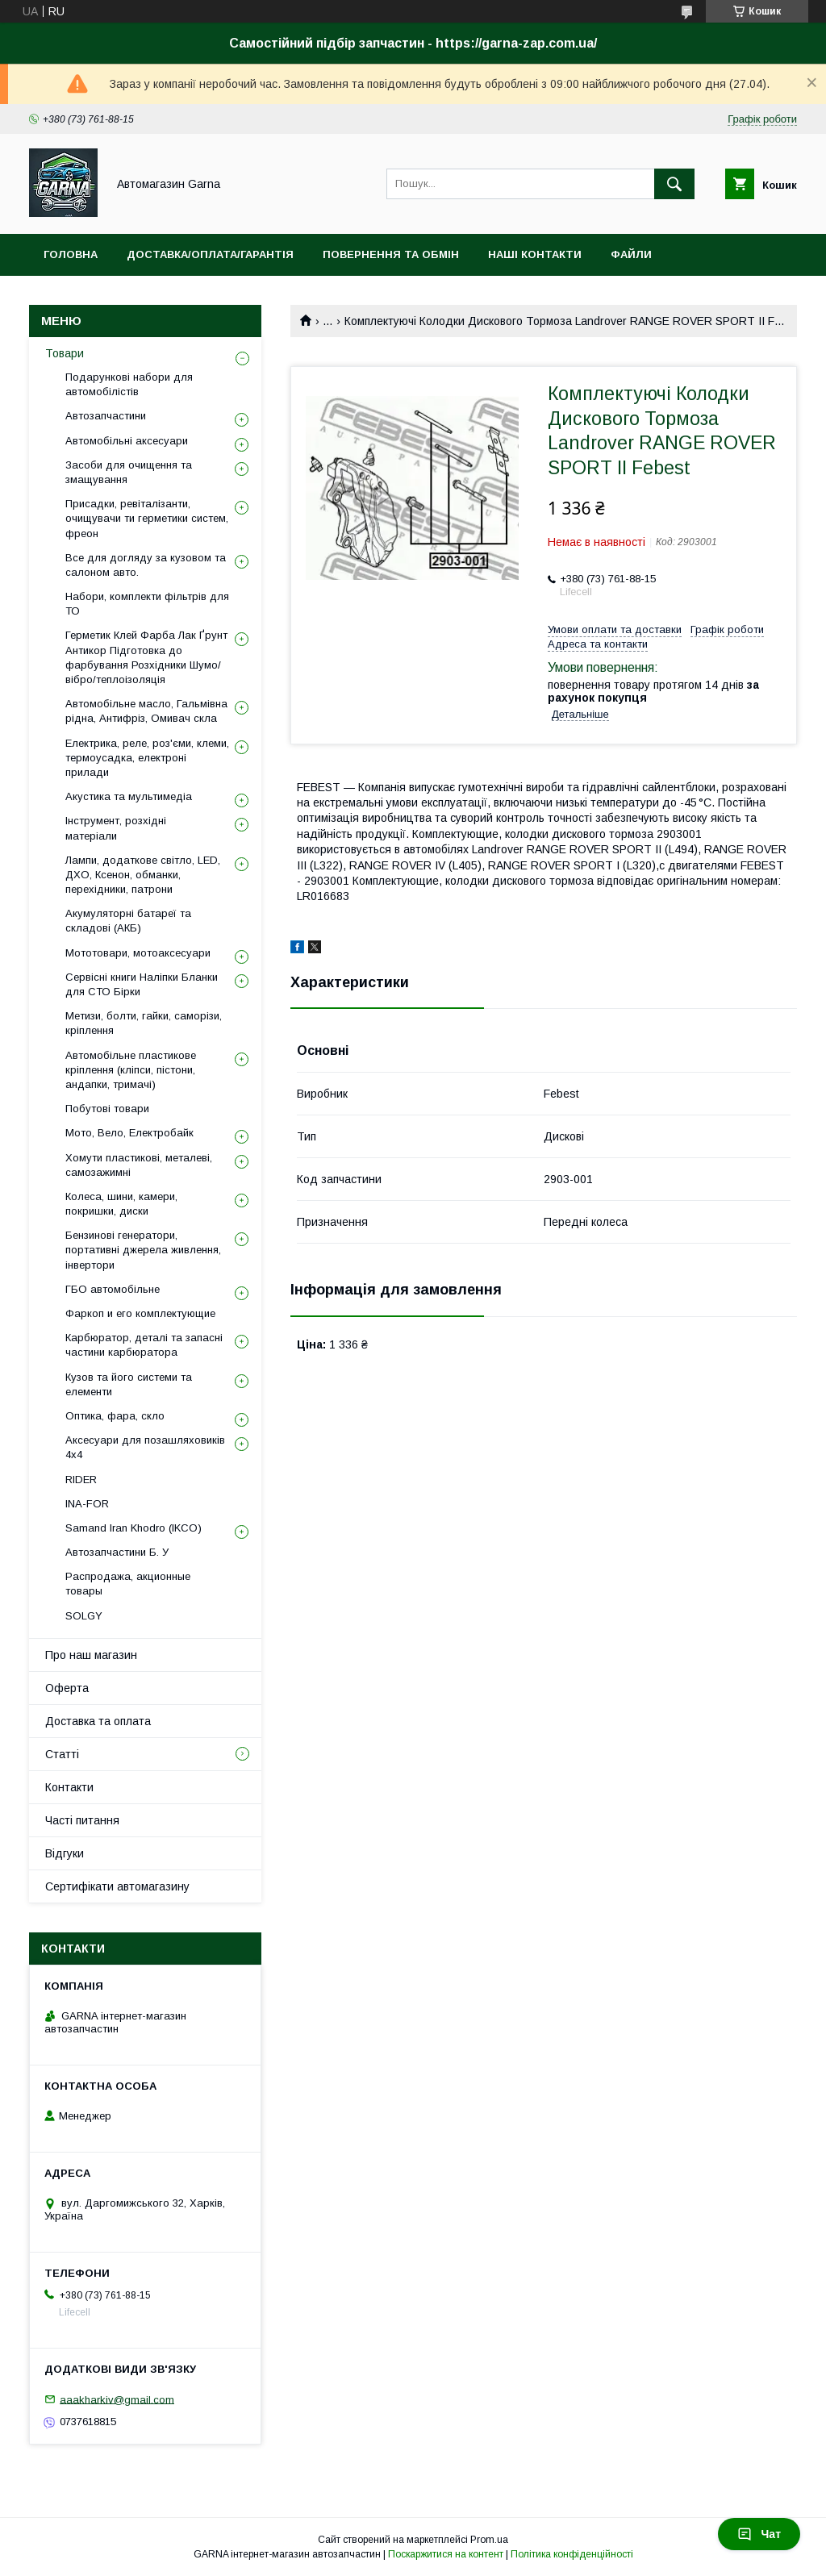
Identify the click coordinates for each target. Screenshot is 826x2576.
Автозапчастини (105, 416)
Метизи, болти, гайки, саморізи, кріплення (143, 1023)
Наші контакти (535, 254)
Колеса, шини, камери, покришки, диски (121, 1203)
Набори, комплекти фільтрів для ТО (147, 603)
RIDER (81, 1479)
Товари (64, 353)
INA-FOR (87, 1504)
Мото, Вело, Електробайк (129, 1133)
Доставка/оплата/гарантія (210, 254)
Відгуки (64, 1853)
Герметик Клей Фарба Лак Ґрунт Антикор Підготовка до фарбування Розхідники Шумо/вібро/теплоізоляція (146, 657)
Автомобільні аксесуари (126, 441)
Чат (759, 2534)
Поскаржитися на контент (445, 2554)
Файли (631, 254)
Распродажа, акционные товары (127, 1583)
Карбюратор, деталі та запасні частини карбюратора (144, 1345)
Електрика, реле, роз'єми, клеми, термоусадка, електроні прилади (147, 757)
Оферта (67, 1688)
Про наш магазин (91, 1655)
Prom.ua (489, 2539)
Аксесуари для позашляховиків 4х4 (145, 1447)
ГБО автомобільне (112, 1289)
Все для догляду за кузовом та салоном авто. (145, 565)
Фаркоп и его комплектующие (140, 1313)
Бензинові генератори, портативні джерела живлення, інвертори (143, 1249)
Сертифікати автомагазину (117, 1886)
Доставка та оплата (98, 1721)
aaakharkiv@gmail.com (117, 2399)
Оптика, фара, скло (115, 1416)
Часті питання (82, 1820)
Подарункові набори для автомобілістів (129, 384)
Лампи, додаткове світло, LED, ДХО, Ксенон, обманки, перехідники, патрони (142, 874)
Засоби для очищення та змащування (128, 472)
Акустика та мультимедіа (128, 796)
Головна (71, 254)
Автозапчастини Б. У (117, 1552)
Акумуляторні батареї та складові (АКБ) (128, 920)
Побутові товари (107, 1109)
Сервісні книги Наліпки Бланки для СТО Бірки (141, 984)
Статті (62, 1754)
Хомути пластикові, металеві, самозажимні (138, 1165)
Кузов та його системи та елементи (128, 1384)
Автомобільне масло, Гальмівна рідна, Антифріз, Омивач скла (146, 711)
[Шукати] (674, 184)
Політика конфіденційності (572, 2554)
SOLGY (83, 1616)
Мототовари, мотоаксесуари (138, 953)
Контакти (69, 1787)
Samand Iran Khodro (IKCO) (133, 1528)
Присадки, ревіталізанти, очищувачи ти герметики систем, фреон (146, 518)
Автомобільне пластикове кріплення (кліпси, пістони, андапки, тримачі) (130, 1069)
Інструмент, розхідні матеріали (115, 828)
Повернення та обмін (391, 254)
